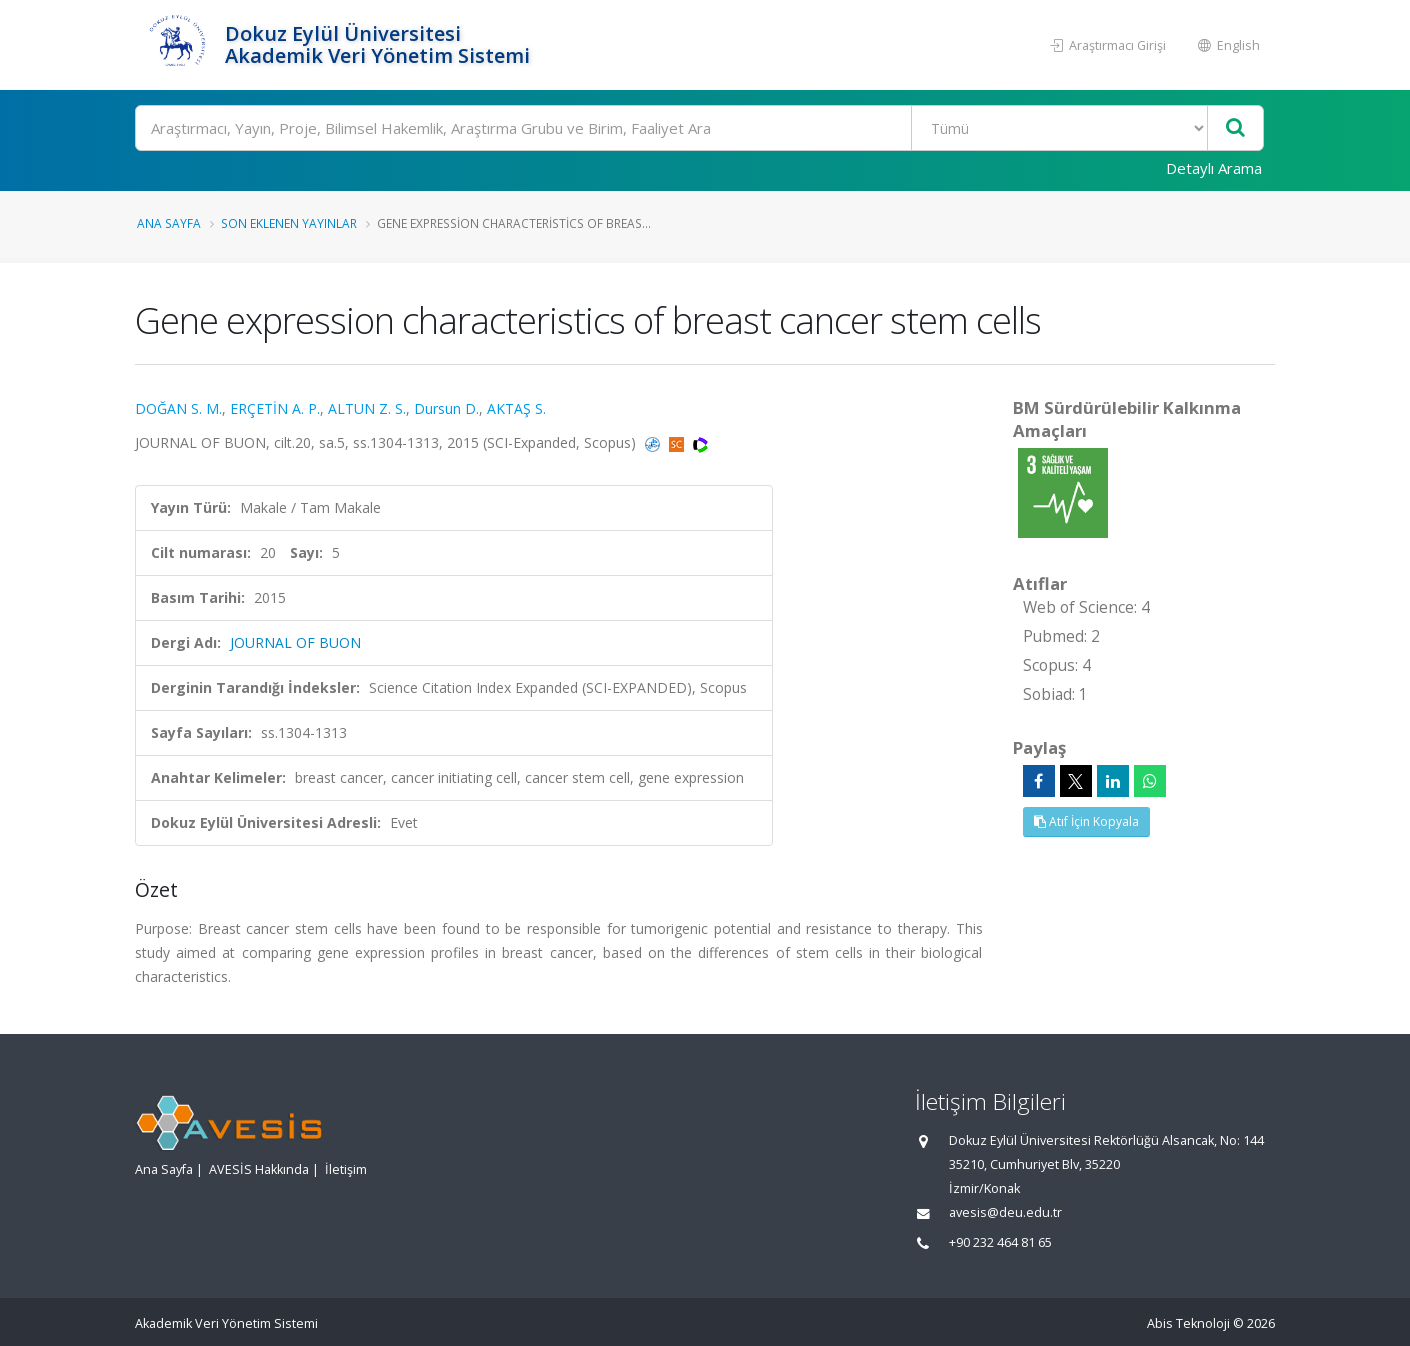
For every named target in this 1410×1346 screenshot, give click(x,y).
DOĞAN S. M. (178, 408)
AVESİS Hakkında (259, 1169)
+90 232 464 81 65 (1000, 1242)
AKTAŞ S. (516, 408)
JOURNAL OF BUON (295, 642)
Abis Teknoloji (1188, 1323)
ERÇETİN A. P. (275, 408)
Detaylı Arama (1214, 168)
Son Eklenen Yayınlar (289, 223)
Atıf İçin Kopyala (1086, 821)
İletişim (346, 1169)
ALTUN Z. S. (367, 408)
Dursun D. (446, 408)
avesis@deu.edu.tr (1005, 1212)
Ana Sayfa (169, 223)
